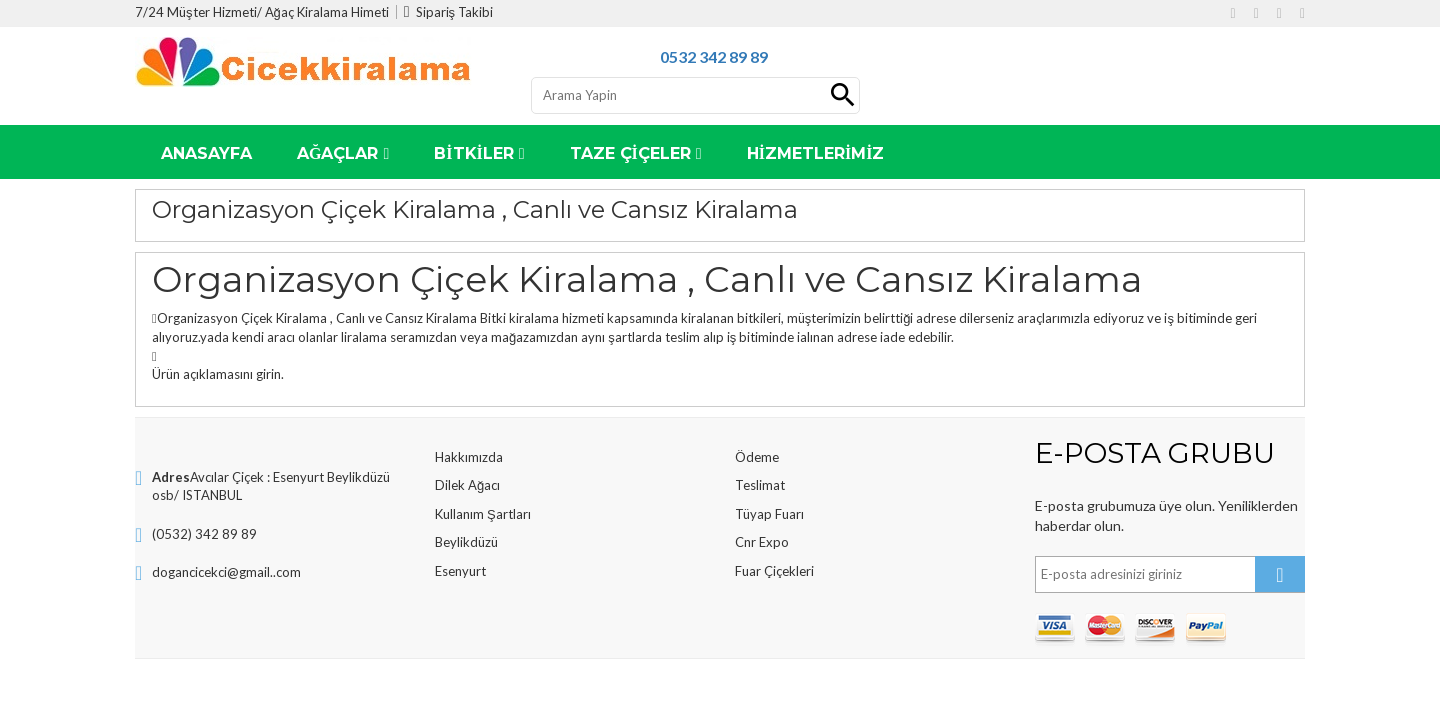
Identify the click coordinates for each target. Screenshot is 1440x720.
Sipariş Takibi (448, 12)
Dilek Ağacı (467, 485)
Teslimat (760, 485)
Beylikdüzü (466, 542)
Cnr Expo (762, 542)
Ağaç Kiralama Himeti (327, 12)
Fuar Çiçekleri (774, 571)
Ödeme (757, 457)
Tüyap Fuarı (769, 514)
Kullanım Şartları (483, 514)
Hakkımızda (469, 457)
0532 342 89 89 (714, 56)
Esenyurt (460, 571)
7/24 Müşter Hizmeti (196, 12)
